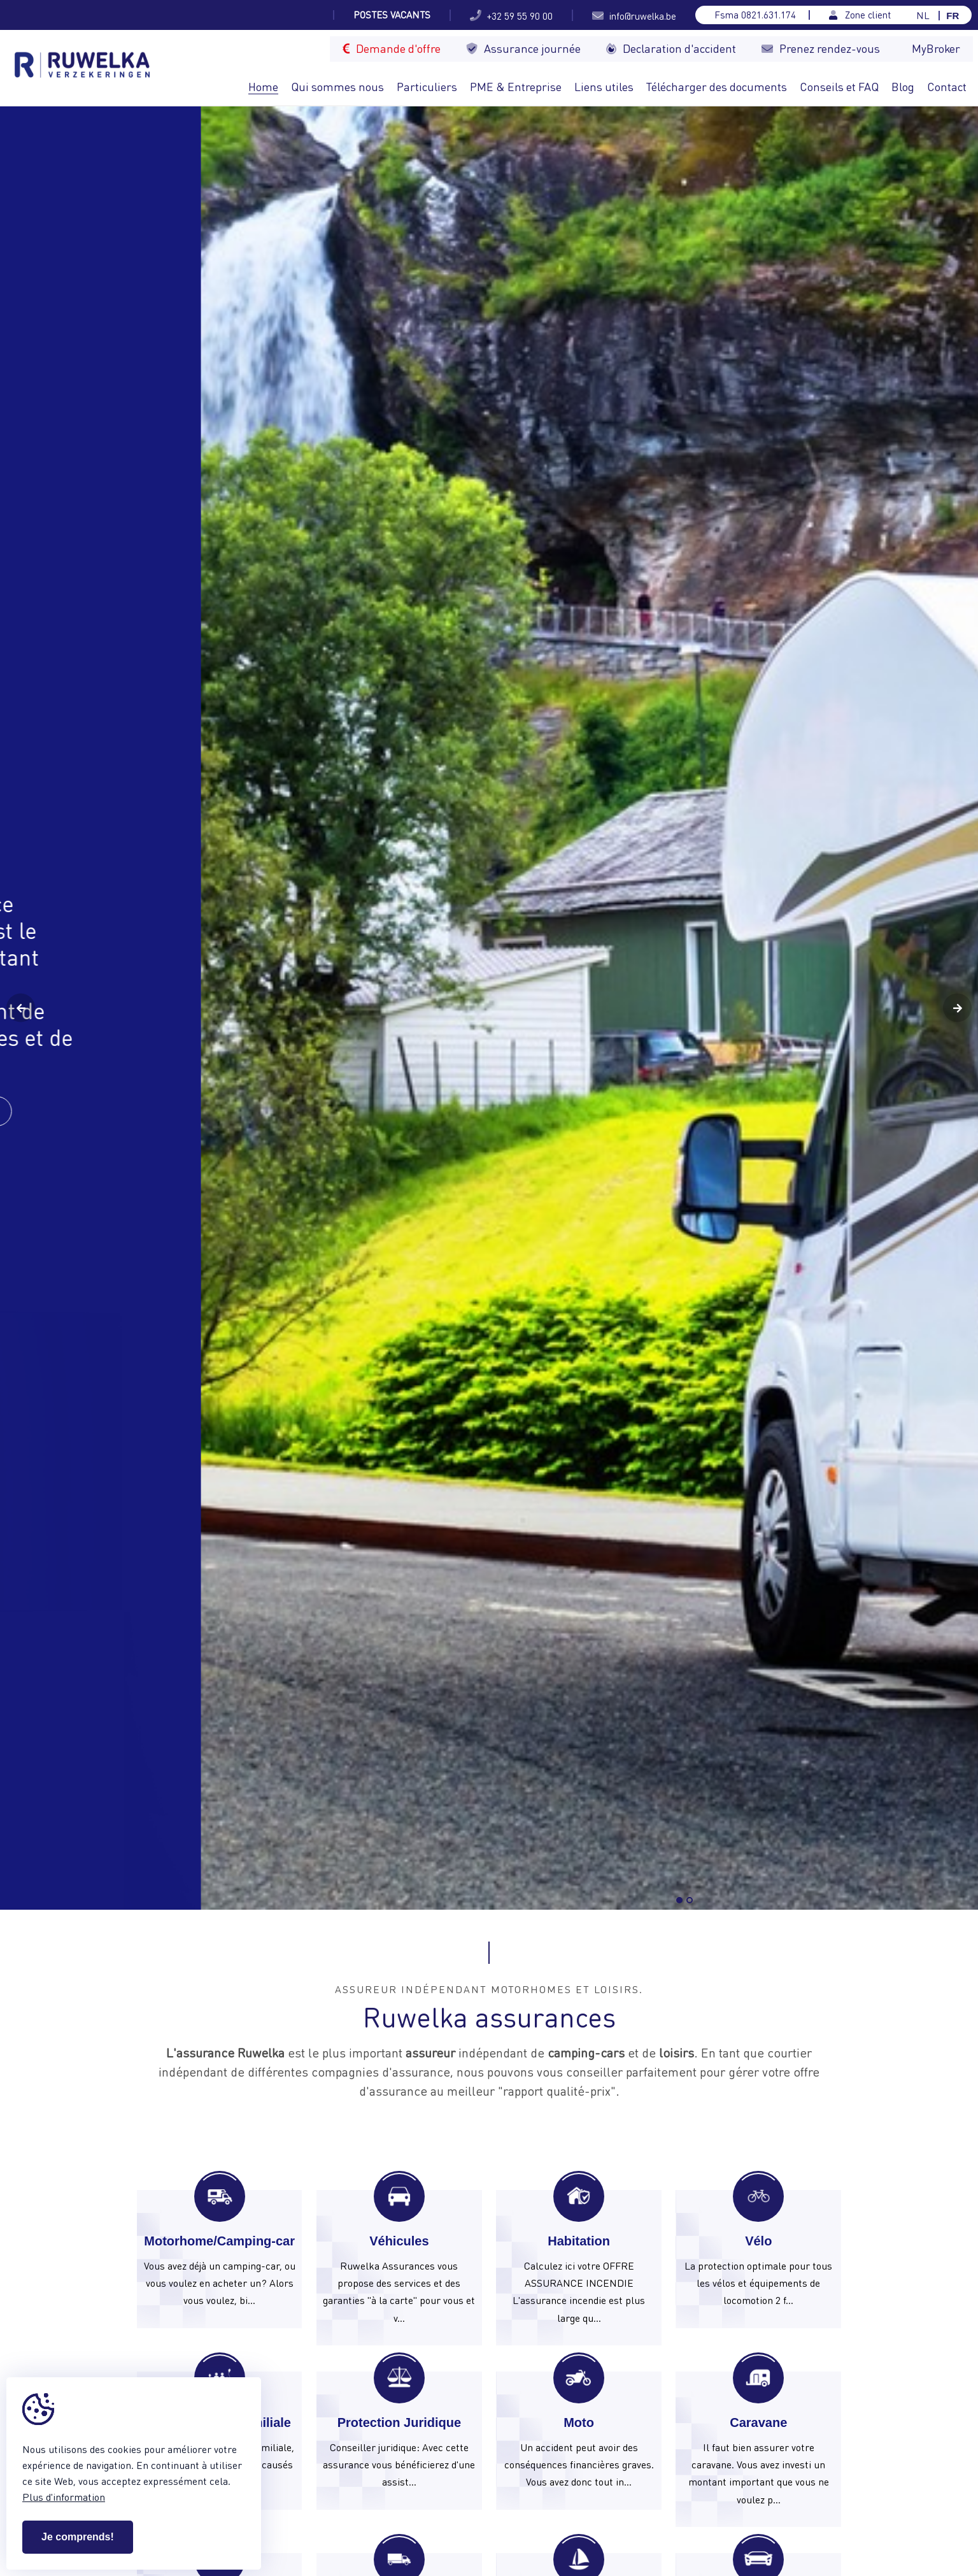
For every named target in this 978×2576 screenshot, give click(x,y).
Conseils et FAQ (839, 86)
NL (923, 15)
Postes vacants (391, 15)
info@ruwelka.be (634, 15)
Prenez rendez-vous (821, 48)
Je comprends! (77, 2536)
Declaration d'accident (671, 48)
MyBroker (936, 48)
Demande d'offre (392, 48)
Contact (947, 86)
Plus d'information (63, 2496)
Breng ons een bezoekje (780, 1847)
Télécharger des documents (716, 86)
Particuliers (427, 86)
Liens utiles (604, 86)
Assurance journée (523, 48)
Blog (902, 86)
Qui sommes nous (337, 86)
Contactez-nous (142, 1111)
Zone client (860, 15)
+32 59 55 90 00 (511, 15)
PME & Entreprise (516, 86)
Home (263, 86)
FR (952, 15)
